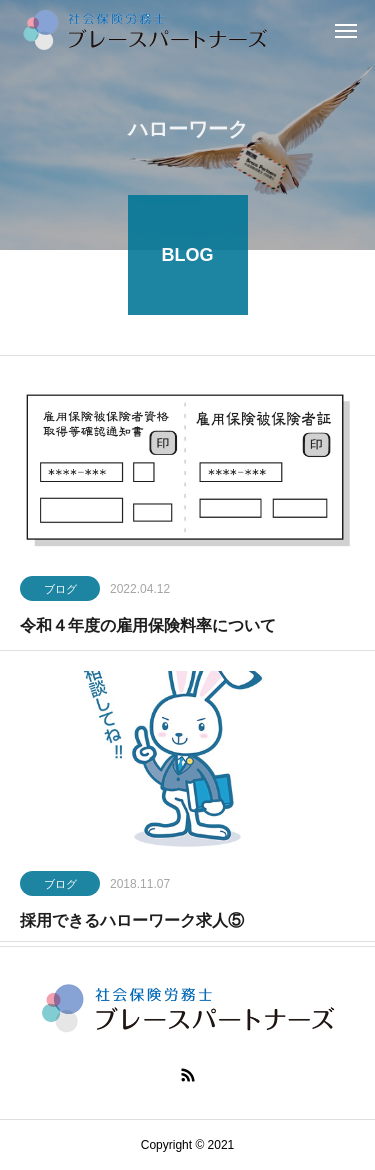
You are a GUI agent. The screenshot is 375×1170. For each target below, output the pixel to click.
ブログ (60, 591)
